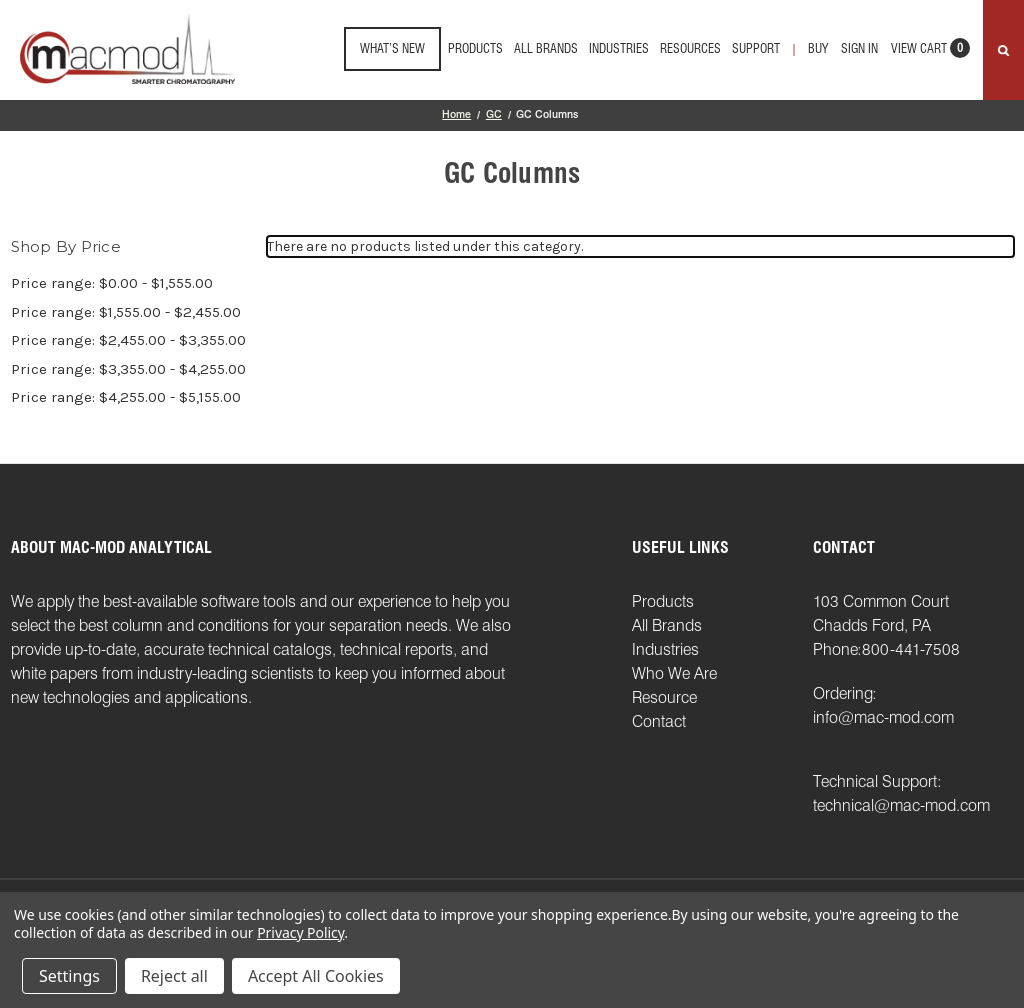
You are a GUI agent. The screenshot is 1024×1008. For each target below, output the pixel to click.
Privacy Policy (300, 932)
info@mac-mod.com (883, 717)
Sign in (859, 48)
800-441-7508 (911, 649)
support (756, 48)
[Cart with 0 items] (930, 54)
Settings (69, 976)
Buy (818, 48)
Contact (659, 721)
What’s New (392, 48)
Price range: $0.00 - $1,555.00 (112, 283)
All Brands (546, 48)
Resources (690, 48)
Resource (664, 697)
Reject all (174, 976)
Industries (619, 48)
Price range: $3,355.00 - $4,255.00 (128, 369)
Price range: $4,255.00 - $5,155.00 (126, 397)
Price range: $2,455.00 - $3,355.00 (128, 340)
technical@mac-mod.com (901, 805)
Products (475, 48)
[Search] (1003, 50)
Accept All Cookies (316, 976)
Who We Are (674, 673)
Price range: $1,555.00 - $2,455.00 (126, 312)
